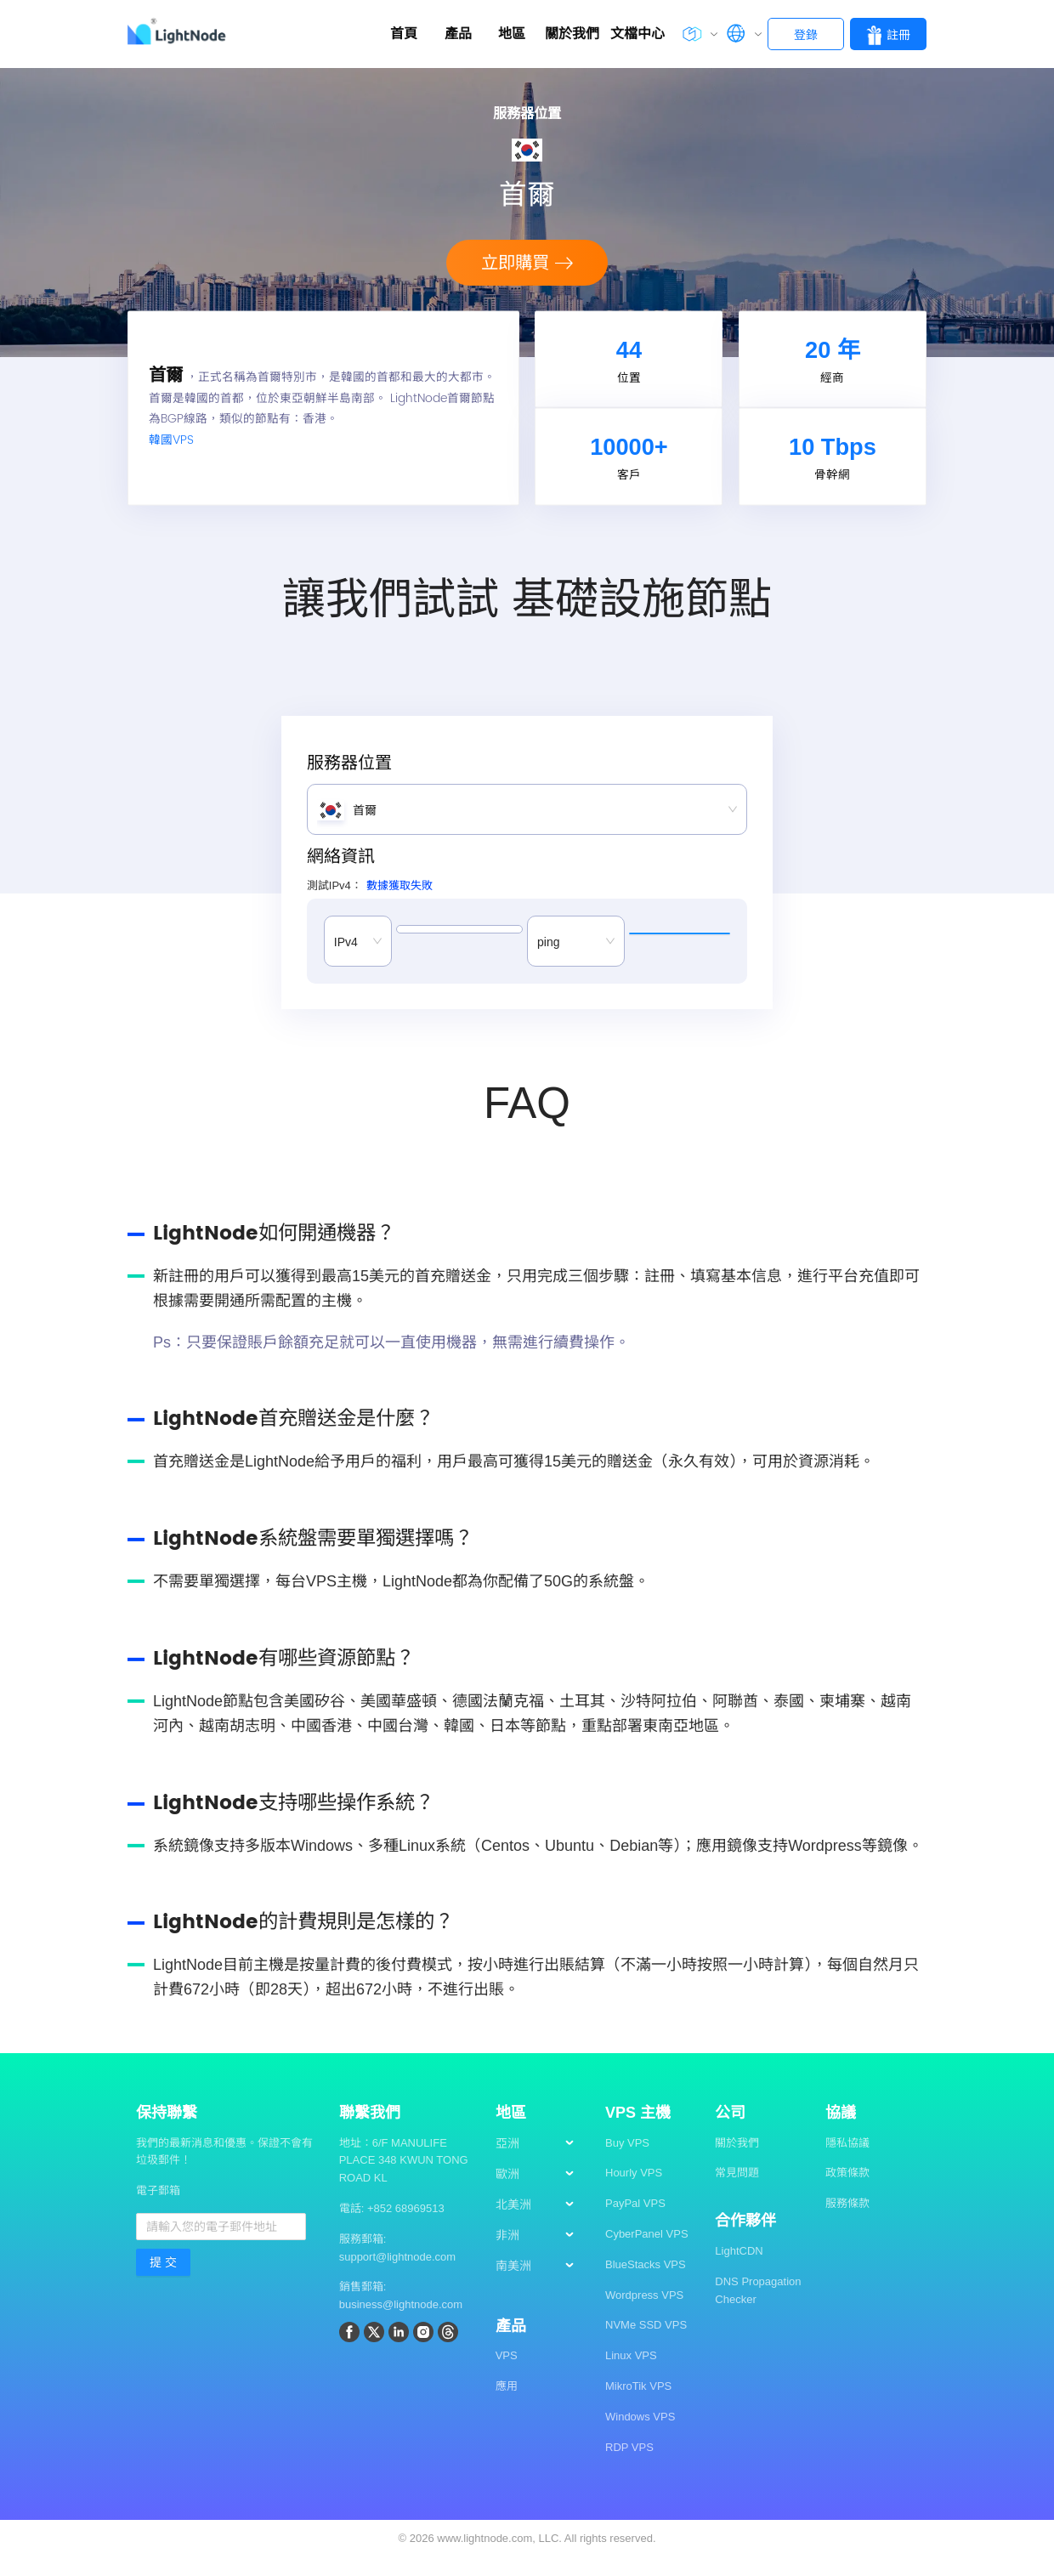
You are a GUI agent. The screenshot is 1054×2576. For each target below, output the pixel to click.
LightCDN (738, 2267)
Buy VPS (627, 2159)
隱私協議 (847, 2159)
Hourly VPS (633, 2190)
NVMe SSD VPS (646, 2342)
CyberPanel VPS (646, 2250)
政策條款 (847, 2190)
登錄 (806, 35)
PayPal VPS (635, 2221)
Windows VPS (640, 2433)
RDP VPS (629, 2464)
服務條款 (847, 2221)
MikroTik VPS (638, 2403)
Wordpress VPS (644, 2312)
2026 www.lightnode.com (471, 2556)
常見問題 (737, 2190)
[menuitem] (542, 2161)
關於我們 (737, 2159)
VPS (507, 2373)
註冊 (888, 35)
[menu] (542, 2228)
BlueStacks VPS (645, 2281)
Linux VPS (631, 2373)
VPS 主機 (638, 2129)
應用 (507, 2403)
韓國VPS (171, 449)
